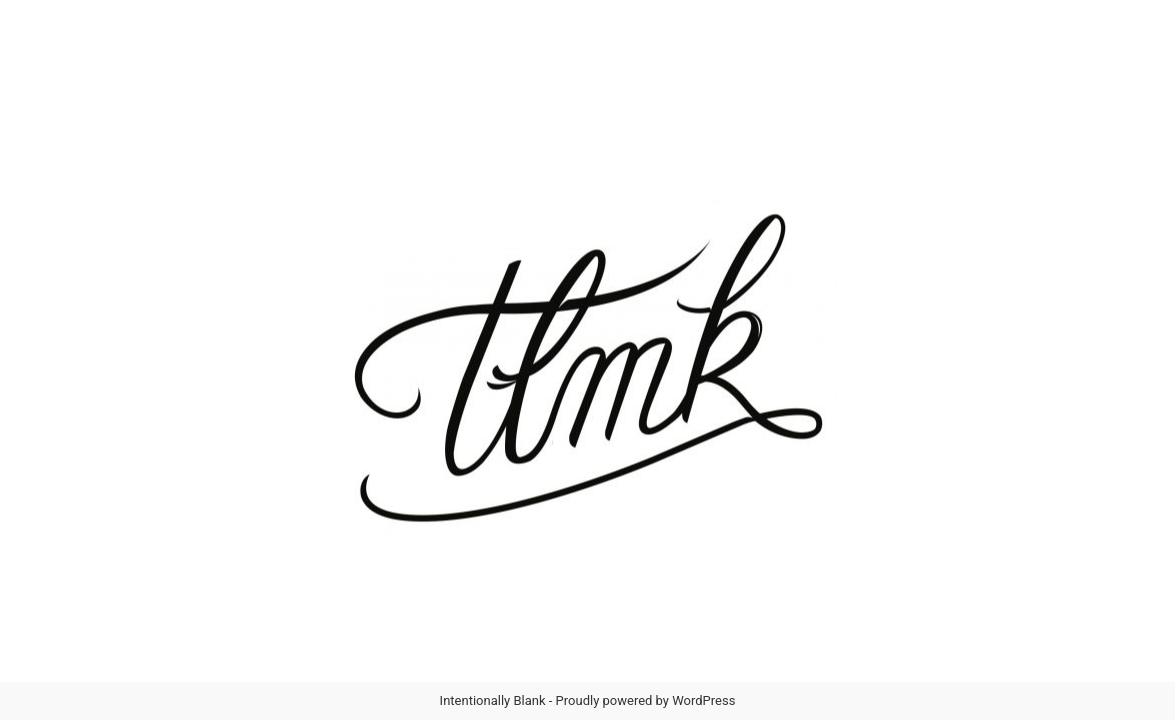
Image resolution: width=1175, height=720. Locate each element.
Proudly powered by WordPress (646, 700)
